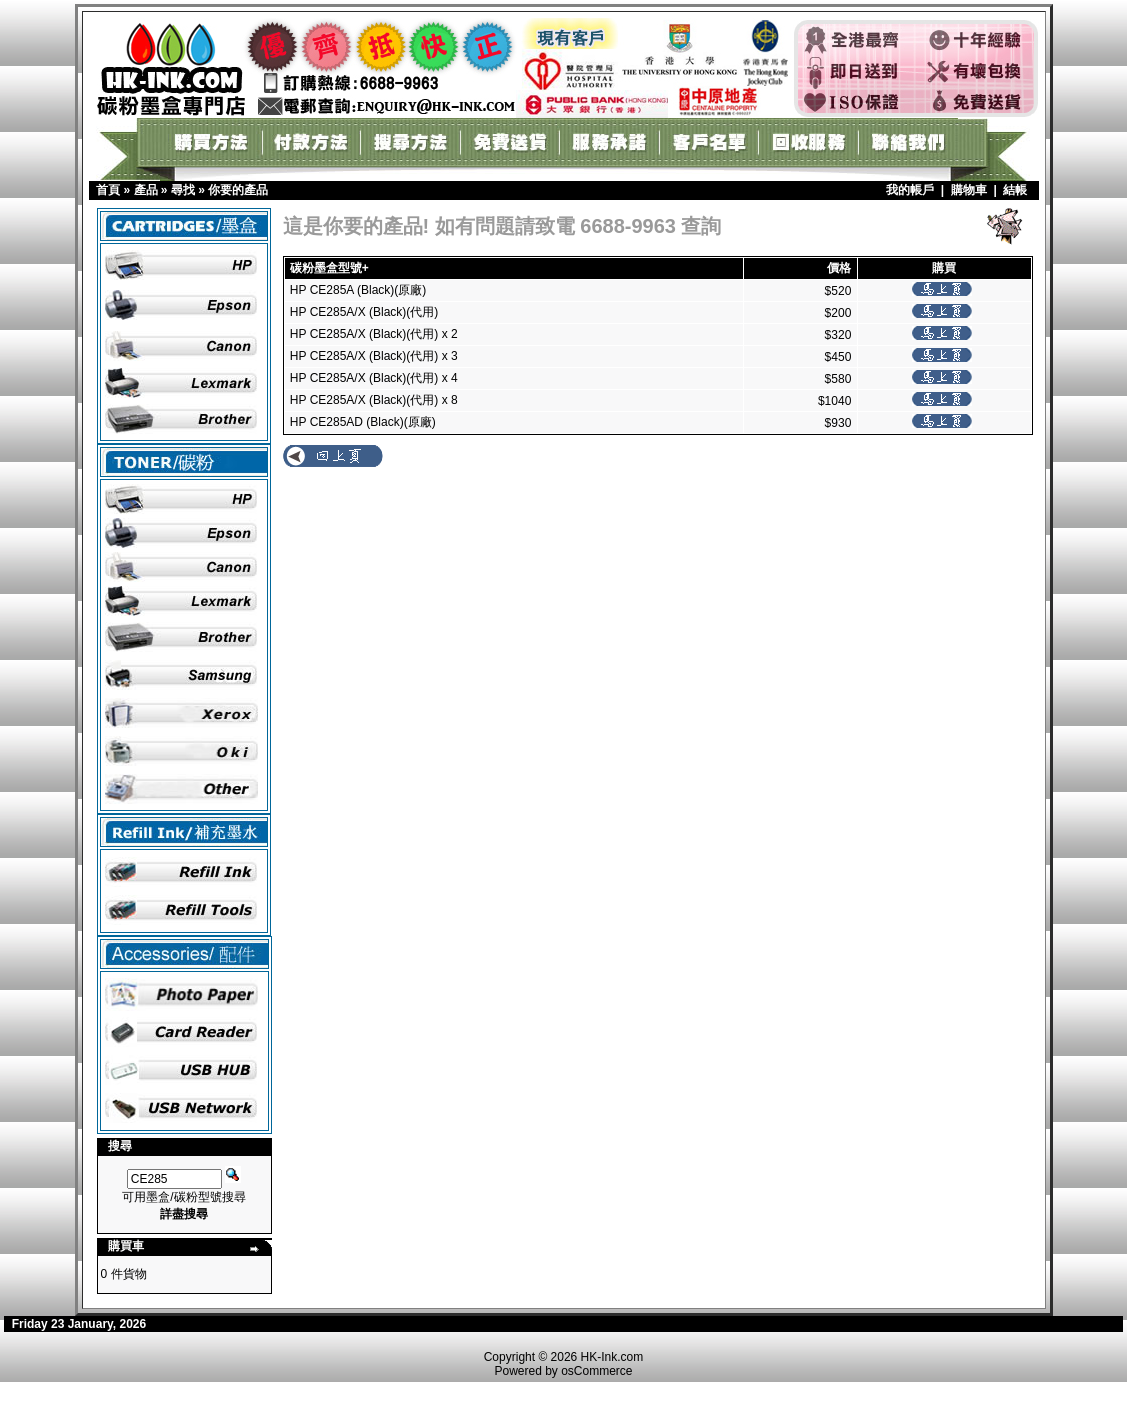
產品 (146, 190)
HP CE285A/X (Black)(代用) (364, 312)
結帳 (1015, 190)
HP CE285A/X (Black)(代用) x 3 (374, 356)
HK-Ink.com (612, 1357)
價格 (839, 268)
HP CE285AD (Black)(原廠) (363, 422)
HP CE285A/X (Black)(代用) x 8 (374, 400)
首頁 (108, 190)
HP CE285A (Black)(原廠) (358, 290)
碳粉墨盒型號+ (329, 268)
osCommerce (596, 1371)
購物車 (969, 190)
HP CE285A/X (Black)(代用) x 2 (374, 334)
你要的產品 (238, 190)
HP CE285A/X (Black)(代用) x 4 (374, 378)
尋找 (183, 190)
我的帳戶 (910, 190)
